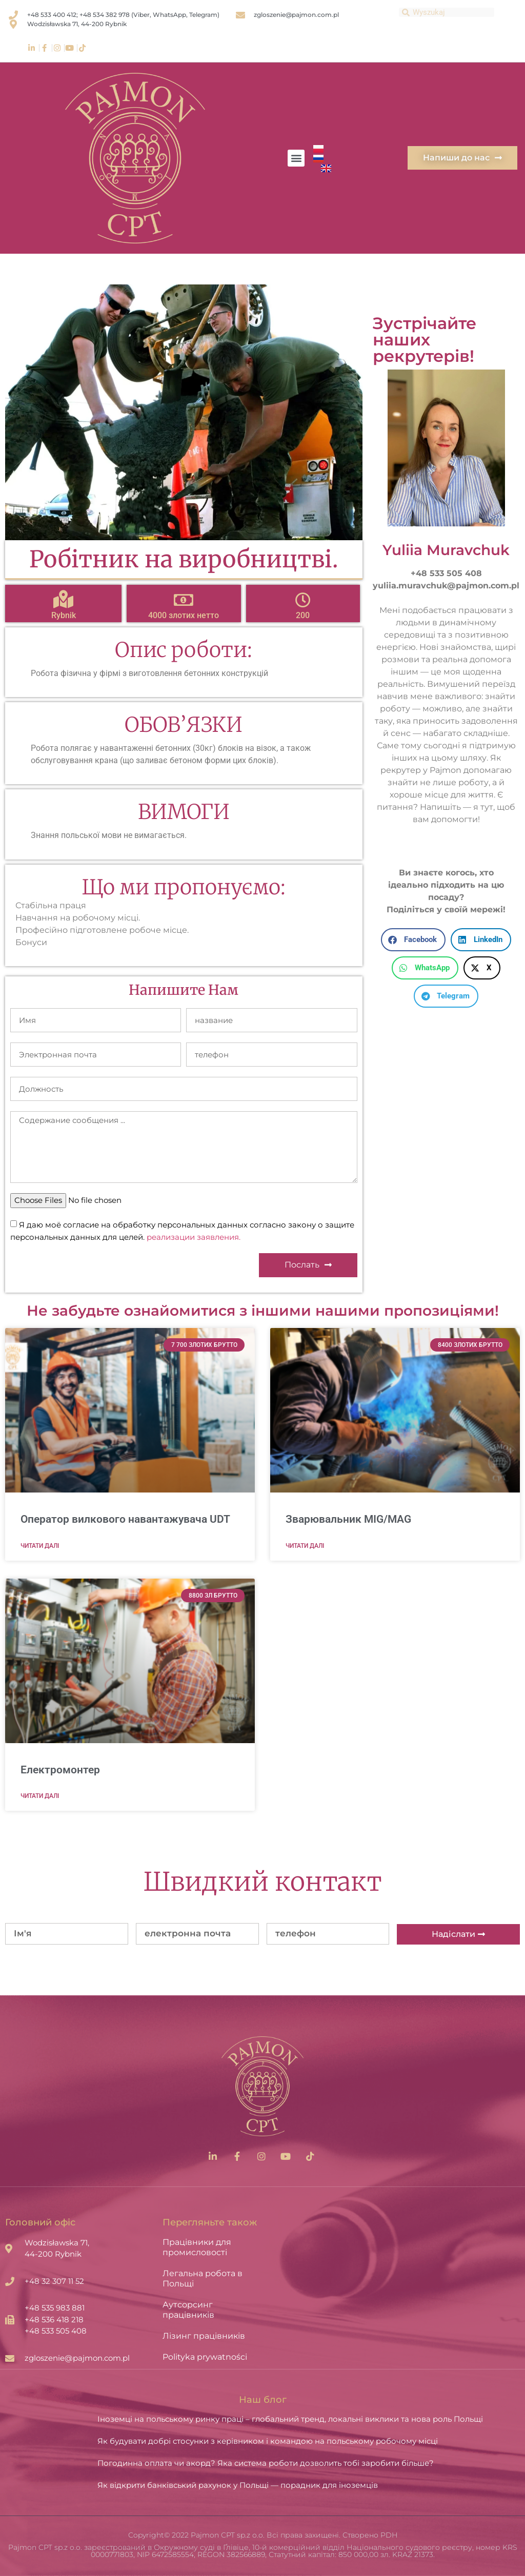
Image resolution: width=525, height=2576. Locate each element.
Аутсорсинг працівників (188, 2310)
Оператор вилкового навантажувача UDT (125, 1519)
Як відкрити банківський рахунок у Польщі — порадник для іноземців (237, 2485)
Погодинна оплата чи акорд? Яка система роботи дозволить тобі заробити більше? (265, 2463)
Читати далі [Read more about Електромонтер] (40, 1796)
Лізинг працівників (204, 2336)
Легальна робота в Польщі (203, 2278)
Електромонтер (60, 1770)
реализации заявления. (193, 1237)
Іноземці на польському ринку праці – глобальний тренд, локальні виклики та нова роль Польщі (290, 2419)
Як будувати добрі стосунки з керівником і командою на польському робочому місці (267, 2441)
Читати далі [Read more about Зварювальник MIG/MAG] (305, 1545)
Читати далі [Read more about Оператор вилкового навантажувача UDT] (40, 1545)
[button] (296, 158)
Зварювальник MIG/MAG (348, 1519)
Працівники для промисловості (197, 2247)
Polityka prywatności (205, 2357)
